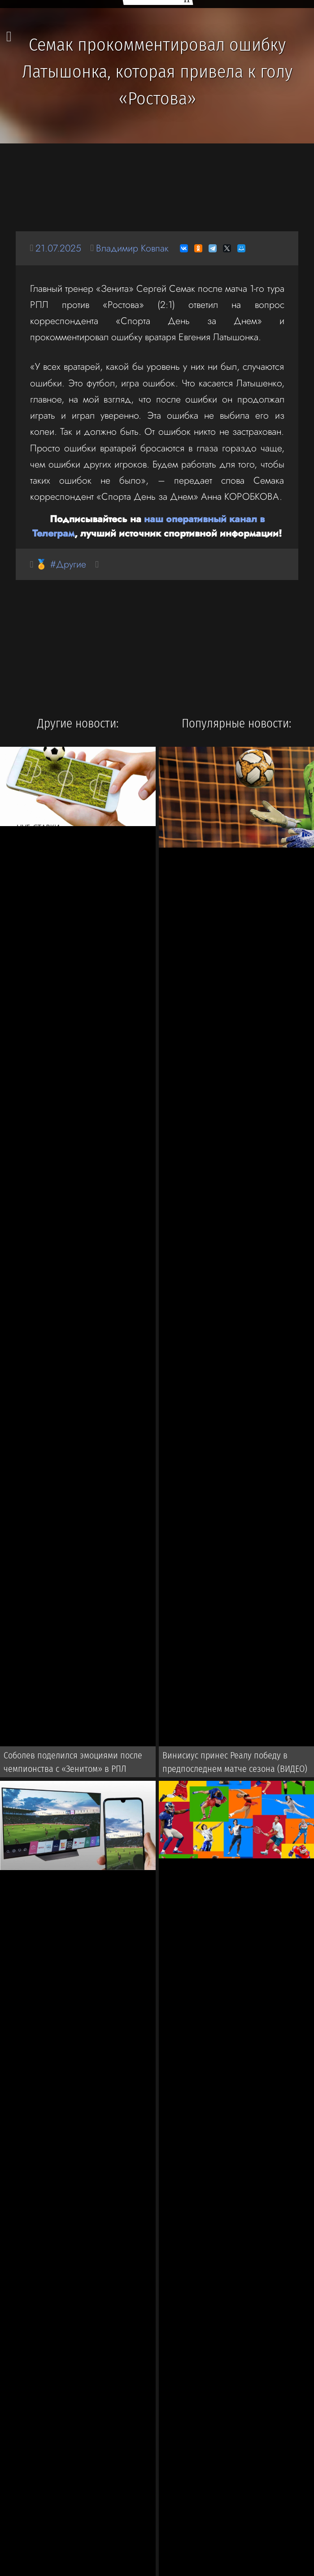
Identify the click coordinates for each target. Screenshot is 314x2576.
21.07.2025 (58, 248)
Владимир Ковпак (132, 248)
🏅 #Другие (60, 564)
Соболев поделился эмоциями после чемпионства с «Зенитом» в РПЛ (73, 1762)
